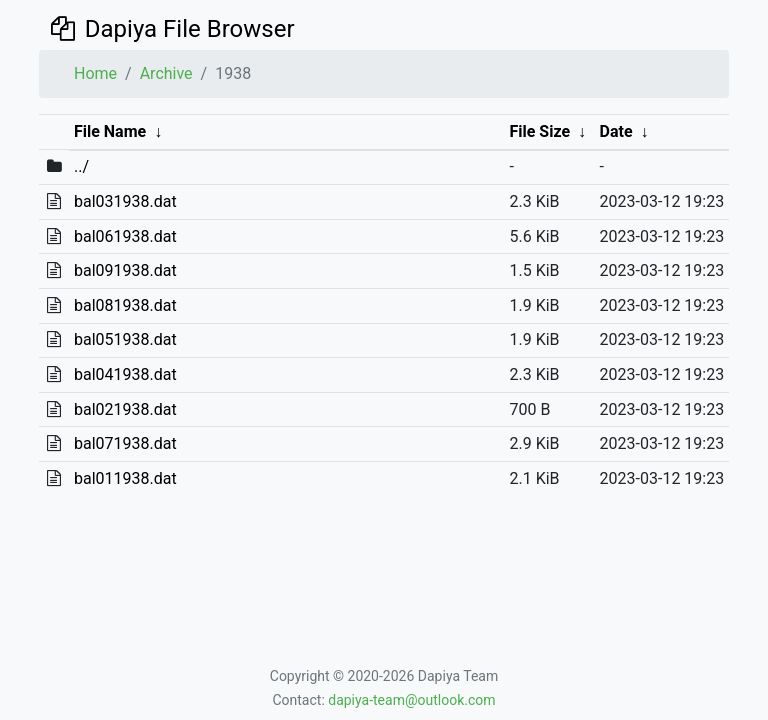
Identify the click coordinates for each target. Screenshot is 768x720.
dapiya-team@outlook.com (411, 700)
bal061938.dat (125, 236)
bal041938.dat (125, 374)
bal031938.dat (125, 201)
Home (95, 73)
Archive (166, 73)
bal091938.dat (125, 270)
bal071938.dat (125, 443)
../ (81, 166)
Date (616, 131)
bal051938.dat (125, 339)
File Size (539, 131)
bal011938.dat (125, 478)
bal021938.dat (125, 409)
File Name (110, 131)
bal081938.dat (125, 305)
